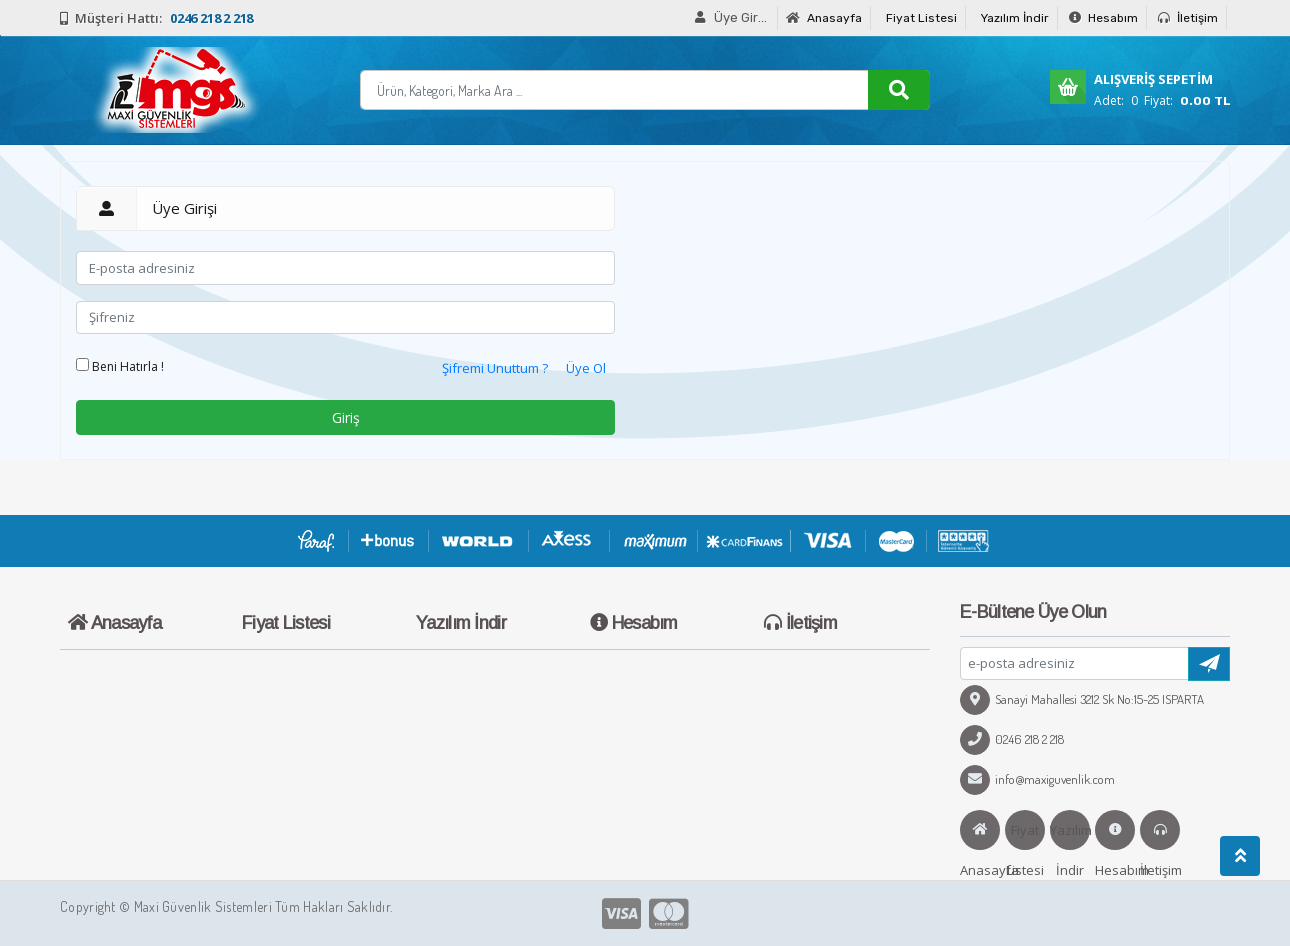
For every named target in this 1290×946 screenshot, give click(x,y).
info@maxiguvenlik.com (1037, 779)
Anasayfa (824, 18)
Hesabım (1103, 18)
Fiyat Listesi (921, 18)
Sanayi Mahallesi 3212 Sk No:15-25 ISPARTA (1082, 699)
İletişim (1188, 18)
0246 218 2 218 (1012, 739)
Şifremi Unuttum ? (495, 368)
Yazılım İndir (1015, 18)
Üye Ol (586, 368)
